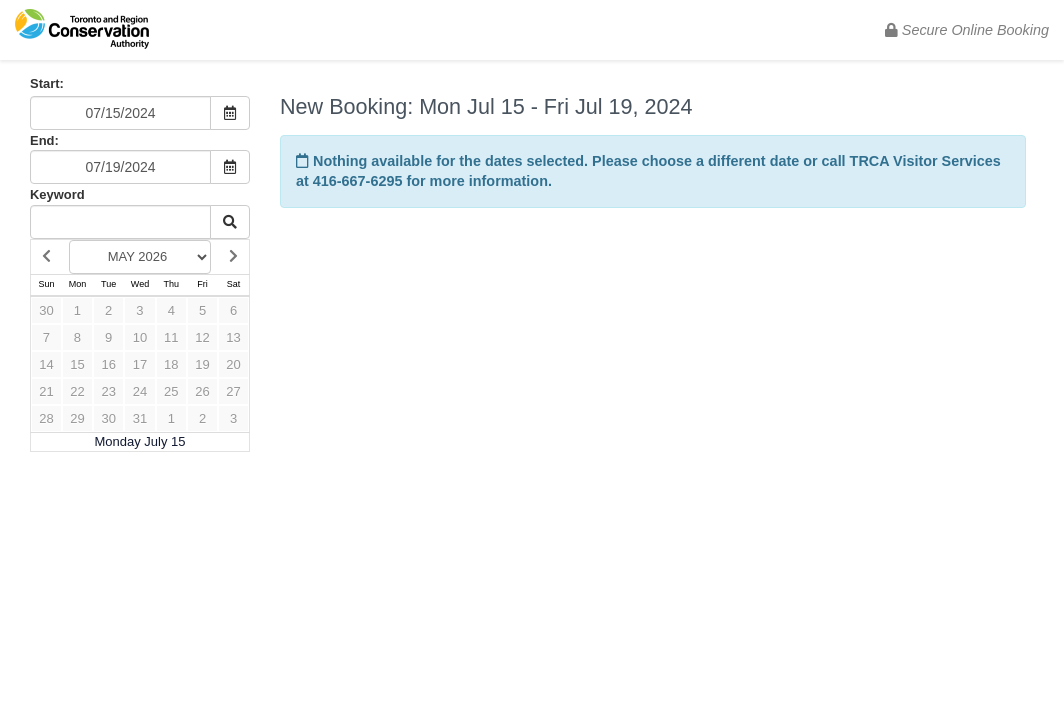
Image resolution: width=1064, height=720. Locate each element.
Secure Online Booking (967, 30)
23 (108, 391)
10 (140, 337)
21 (46, 391)
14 (46, 364)
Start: (47, 83)
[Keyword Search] (120, 222)
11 (171, 337)
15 (77, 364)
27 (233, 391)
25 (171, 391)
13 (233, 337)
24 (140, 391)
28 (46, 418)
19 (202, 364)
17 (140, 364)
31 (140, 418)
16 (108, 364)
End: (44, 140)
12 (202, 337)
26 (202, 391)
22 (77, 391)
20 (233, 364)
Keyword (57, 194)
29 (77, 418)
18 (171, 364)
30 (46, 310)
